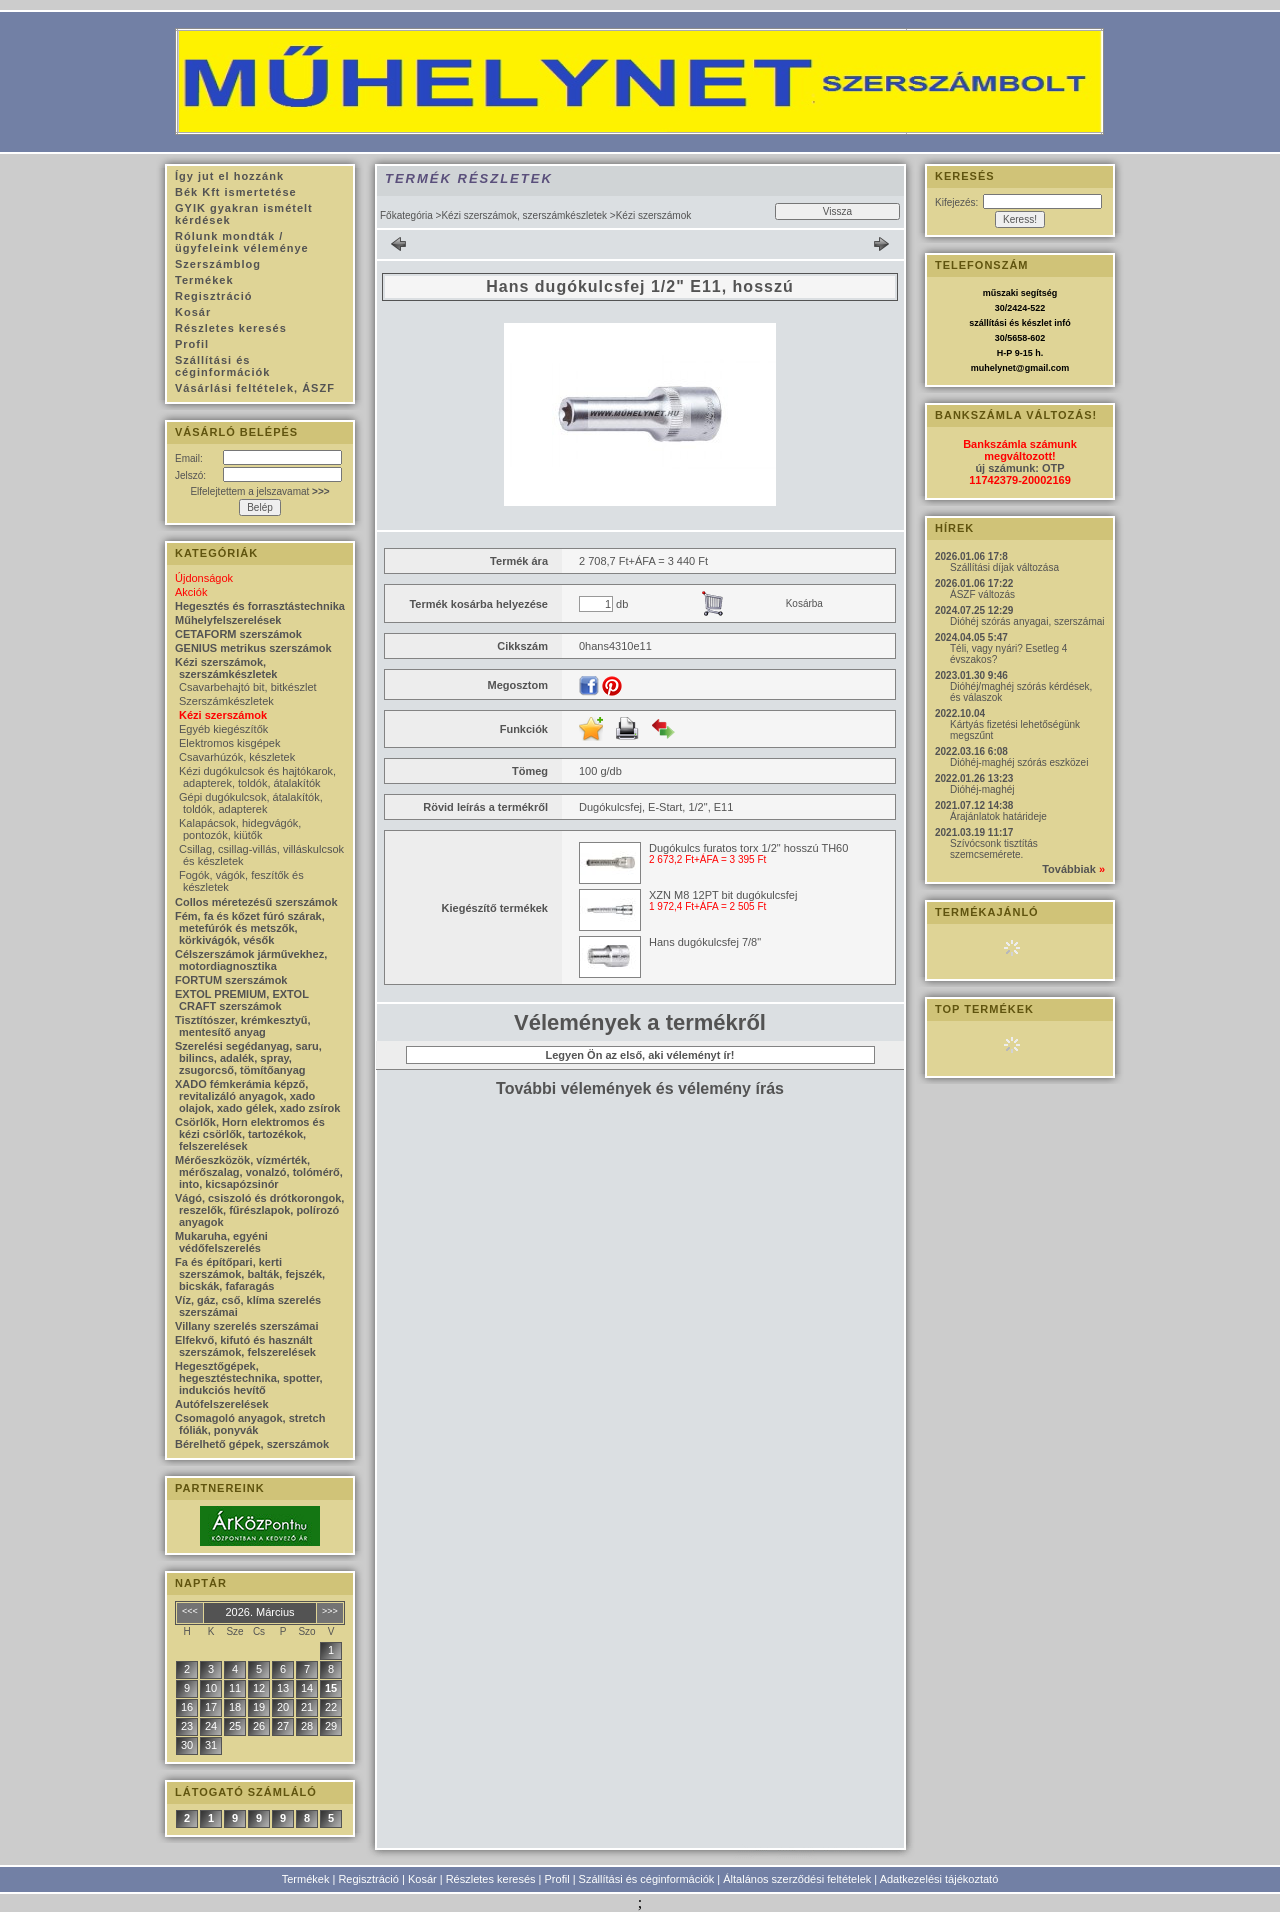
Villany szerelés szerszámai (247, 1326)
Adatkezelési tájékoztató (939, 1879)
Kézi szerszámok (223, 715)
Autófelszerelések (222, 1404)
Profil (557, 1879)
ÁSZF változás (982, 594)
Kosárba (804, 603)
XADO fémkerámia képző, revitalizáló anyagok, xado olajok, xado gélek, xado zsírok (257, 1096)
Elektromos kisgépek (230, 743)
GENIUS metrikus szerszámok (253, 648)
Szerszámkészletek (226, 701)
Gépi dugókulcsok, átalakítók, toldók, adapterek (251, 803)
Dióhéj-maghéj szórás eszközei (1019, 762)
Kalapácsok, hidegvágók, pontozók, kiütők (240, 829)
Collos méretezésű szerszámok (256, 902)
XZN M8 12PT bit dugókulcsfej (723, 895)
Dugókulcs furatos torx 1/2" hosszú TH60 (748, 848)
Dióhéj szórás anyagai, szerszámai (1027, 621)
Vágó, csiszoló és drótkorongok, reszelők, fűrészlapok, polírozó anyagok (259, 1210)
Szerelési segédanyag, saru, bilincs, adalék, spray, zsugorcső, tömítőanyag (248, 1058)
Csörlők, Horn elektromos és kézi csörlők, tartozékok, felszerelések (250, 1134)
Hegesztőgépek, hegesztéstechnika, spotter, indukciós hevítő (249, 1378)
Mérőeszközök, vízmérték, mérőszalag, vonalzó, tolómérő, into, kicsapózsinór (259, 1172)
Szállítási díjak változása (1004, 567)
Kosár (422, 1879)
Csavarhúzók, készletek (237, 757)
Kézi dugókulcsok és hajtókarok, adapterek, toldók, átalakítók (257, 777)
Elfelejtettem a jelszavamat (259, 491)
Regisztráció (368, 1879)
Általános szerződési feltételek (797, 1879)
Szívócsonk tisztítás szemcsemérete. (994, 849)
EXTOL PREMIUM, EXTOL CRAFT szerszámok (242, 1000)
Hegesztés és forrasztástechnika (260, 606)
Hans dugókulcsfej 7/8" (705, 942)
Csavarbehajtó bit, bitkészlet (248, 687)
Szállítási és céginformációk (647, 1879)
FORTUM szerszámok (231, 980)
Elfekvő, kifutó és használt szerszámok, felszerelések (245, 1346)
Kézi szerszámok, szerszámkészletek (524, 215)
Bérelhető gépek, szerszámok (252, 1444)
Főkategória (406, 215)
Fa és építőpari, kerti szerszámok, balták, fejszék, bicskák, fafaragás (250, 1274)
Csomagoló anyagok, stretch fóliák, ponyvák (250, 1424)
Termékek (306, 1879)
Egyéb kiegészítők (223, 729)
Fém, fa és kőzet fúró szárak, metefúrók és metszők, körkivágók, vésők (250, 928)
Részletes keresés (491, 1879)
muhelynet (993, 368)
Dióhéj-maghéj (982, 789)
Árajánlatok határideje (998, 816)
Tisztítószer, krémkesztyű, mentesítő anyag (243, 1026)
